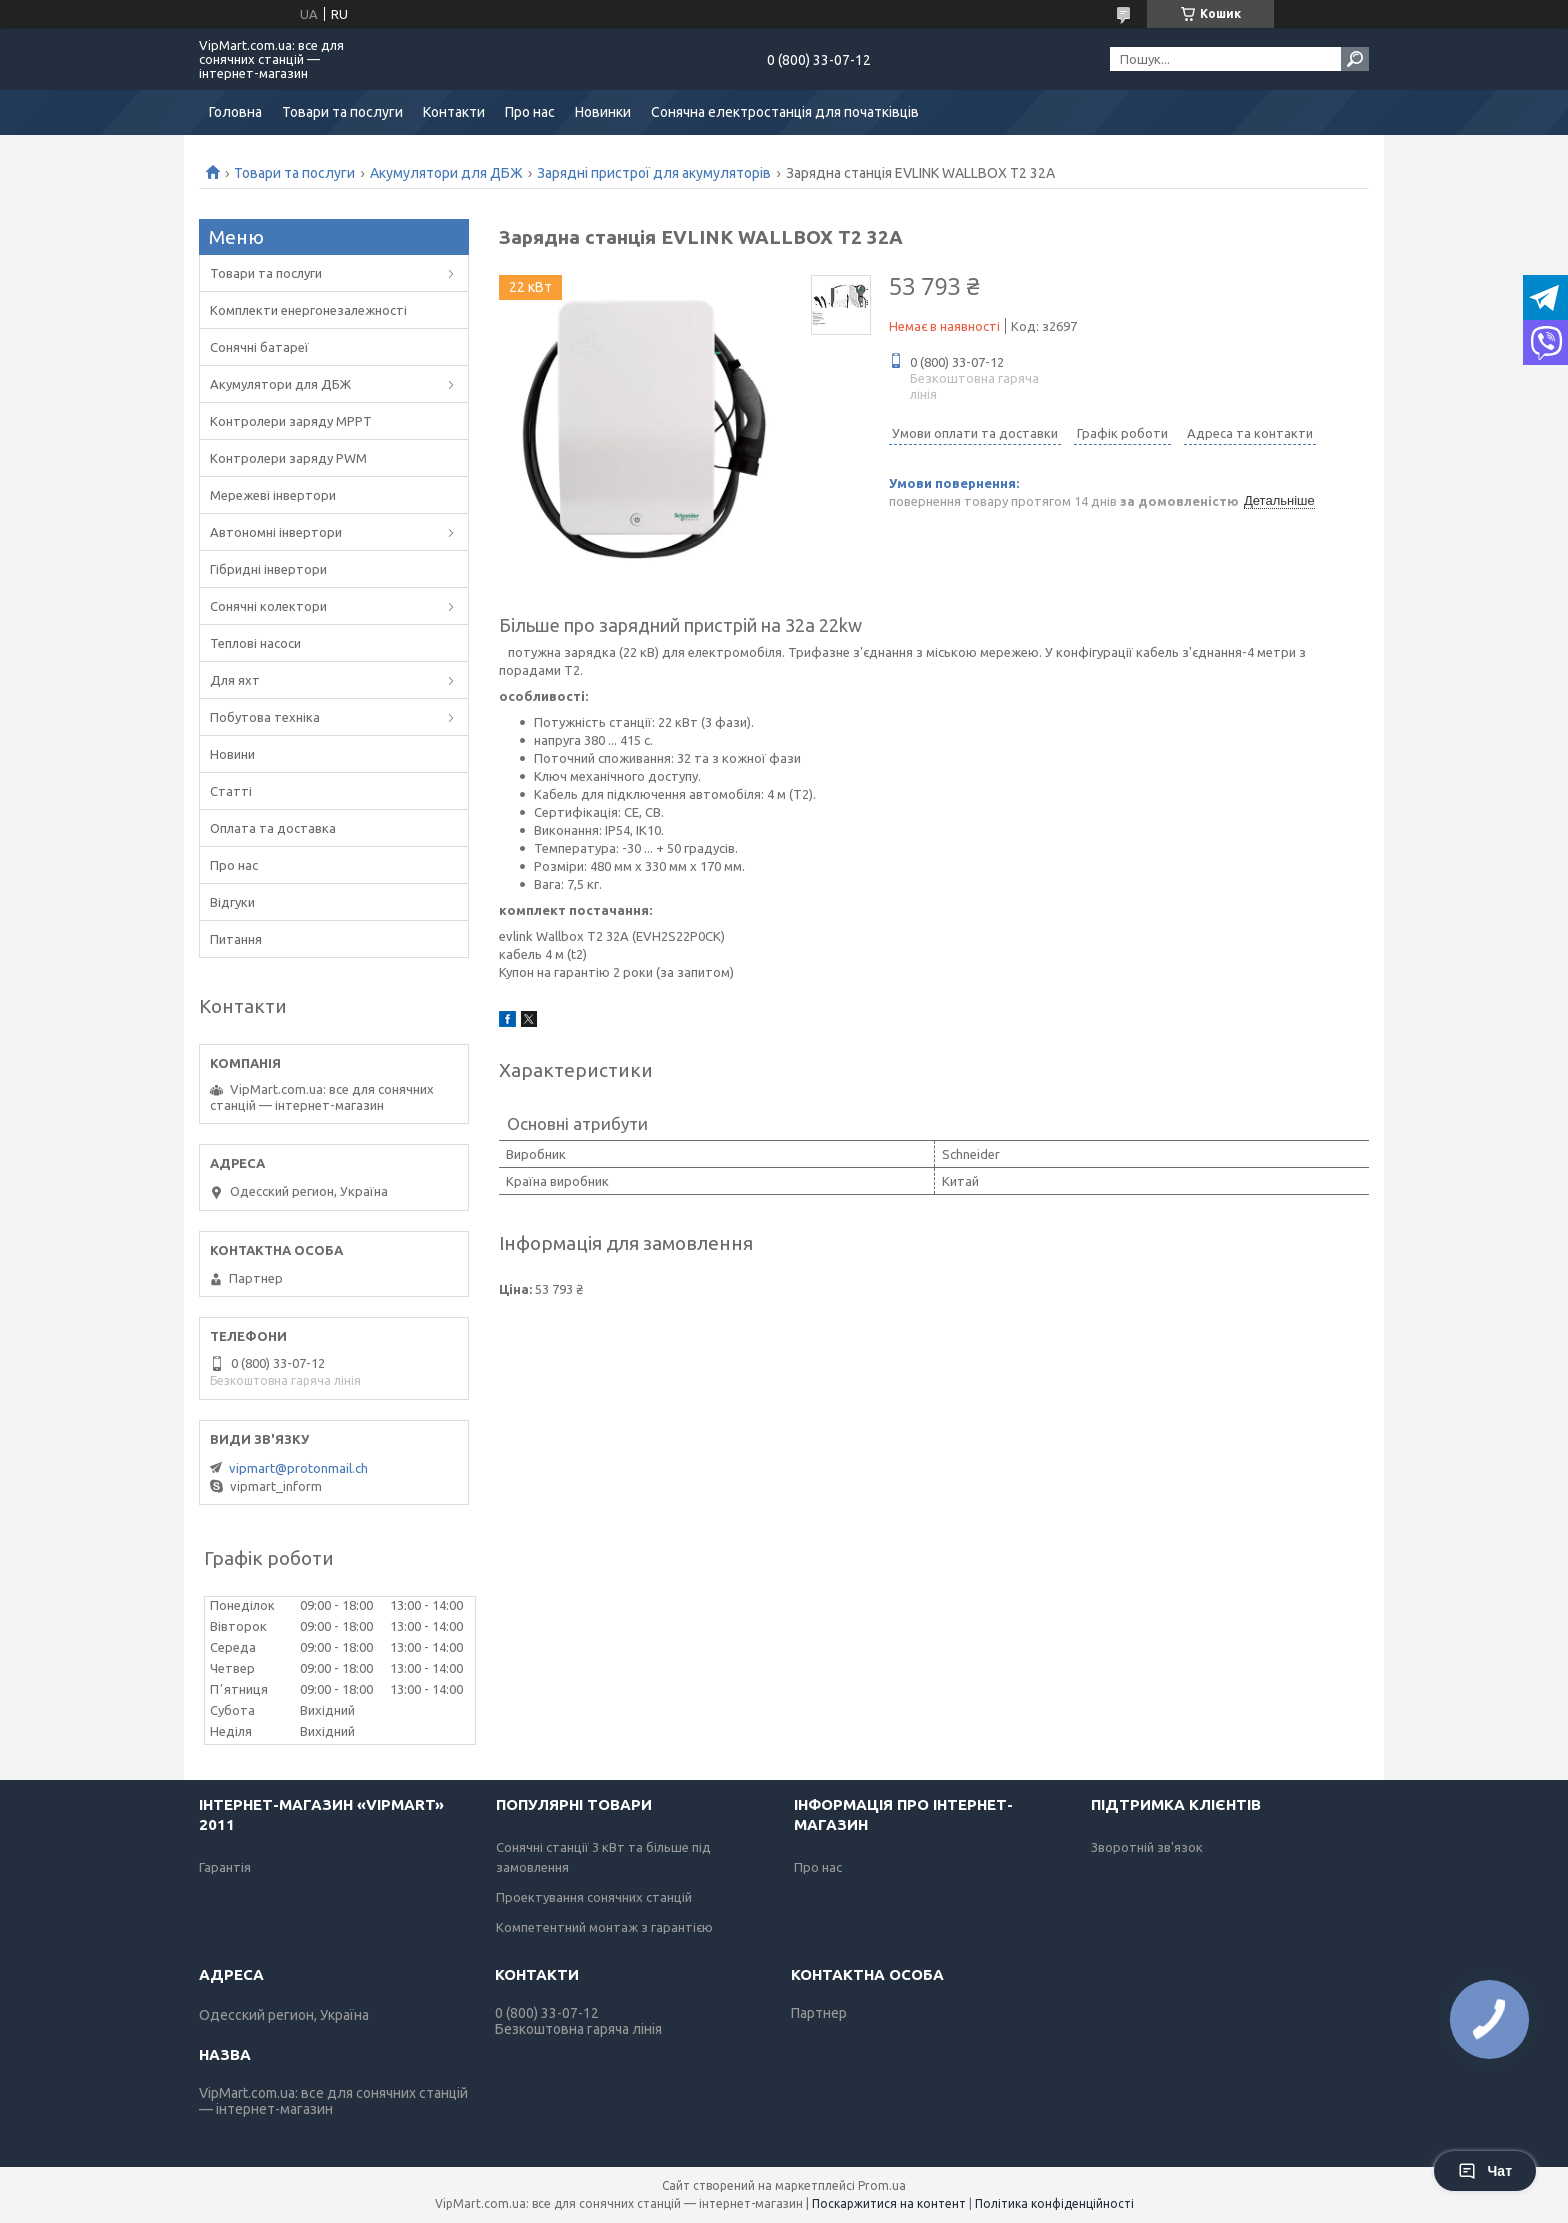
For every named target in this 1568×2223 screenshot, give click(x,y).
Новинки (603, 112)
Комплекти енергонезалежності (308, 310)
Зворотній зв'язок (1147, 1847)
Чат (1485, 2171)
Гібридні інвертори (268, 569)
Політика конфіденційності (1054, 2203)
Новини (232, 754)
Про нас (530, 112)
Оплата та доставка (273, 828)
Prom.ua (882, 2185)
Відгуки (232, 902)
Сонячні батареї (259, 347)
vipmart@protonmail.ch (298, 1468)
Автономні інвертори (276, 532)
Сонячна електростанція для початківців (785, 112)
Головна (235, 112)
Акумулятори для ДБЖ (446, 173)
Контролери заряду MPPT (291, 421)
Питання (236, 939)
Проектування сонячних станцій (594, 1897)
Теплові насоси (255, 643)
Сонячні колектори (268, 606)
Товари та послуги (342, 112)
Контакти (454, 112)
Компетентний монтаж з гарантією (604, 1927)
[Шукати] (1355, 59)
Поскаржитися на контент (889, 2203)
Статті (231, 791)
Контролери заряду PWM (288, 458)
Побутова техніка (265, 717)
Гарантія (225, 1867)
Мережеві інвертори (273, 495)
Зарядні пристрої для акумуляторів (654, 173)
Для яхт (235, 680)
